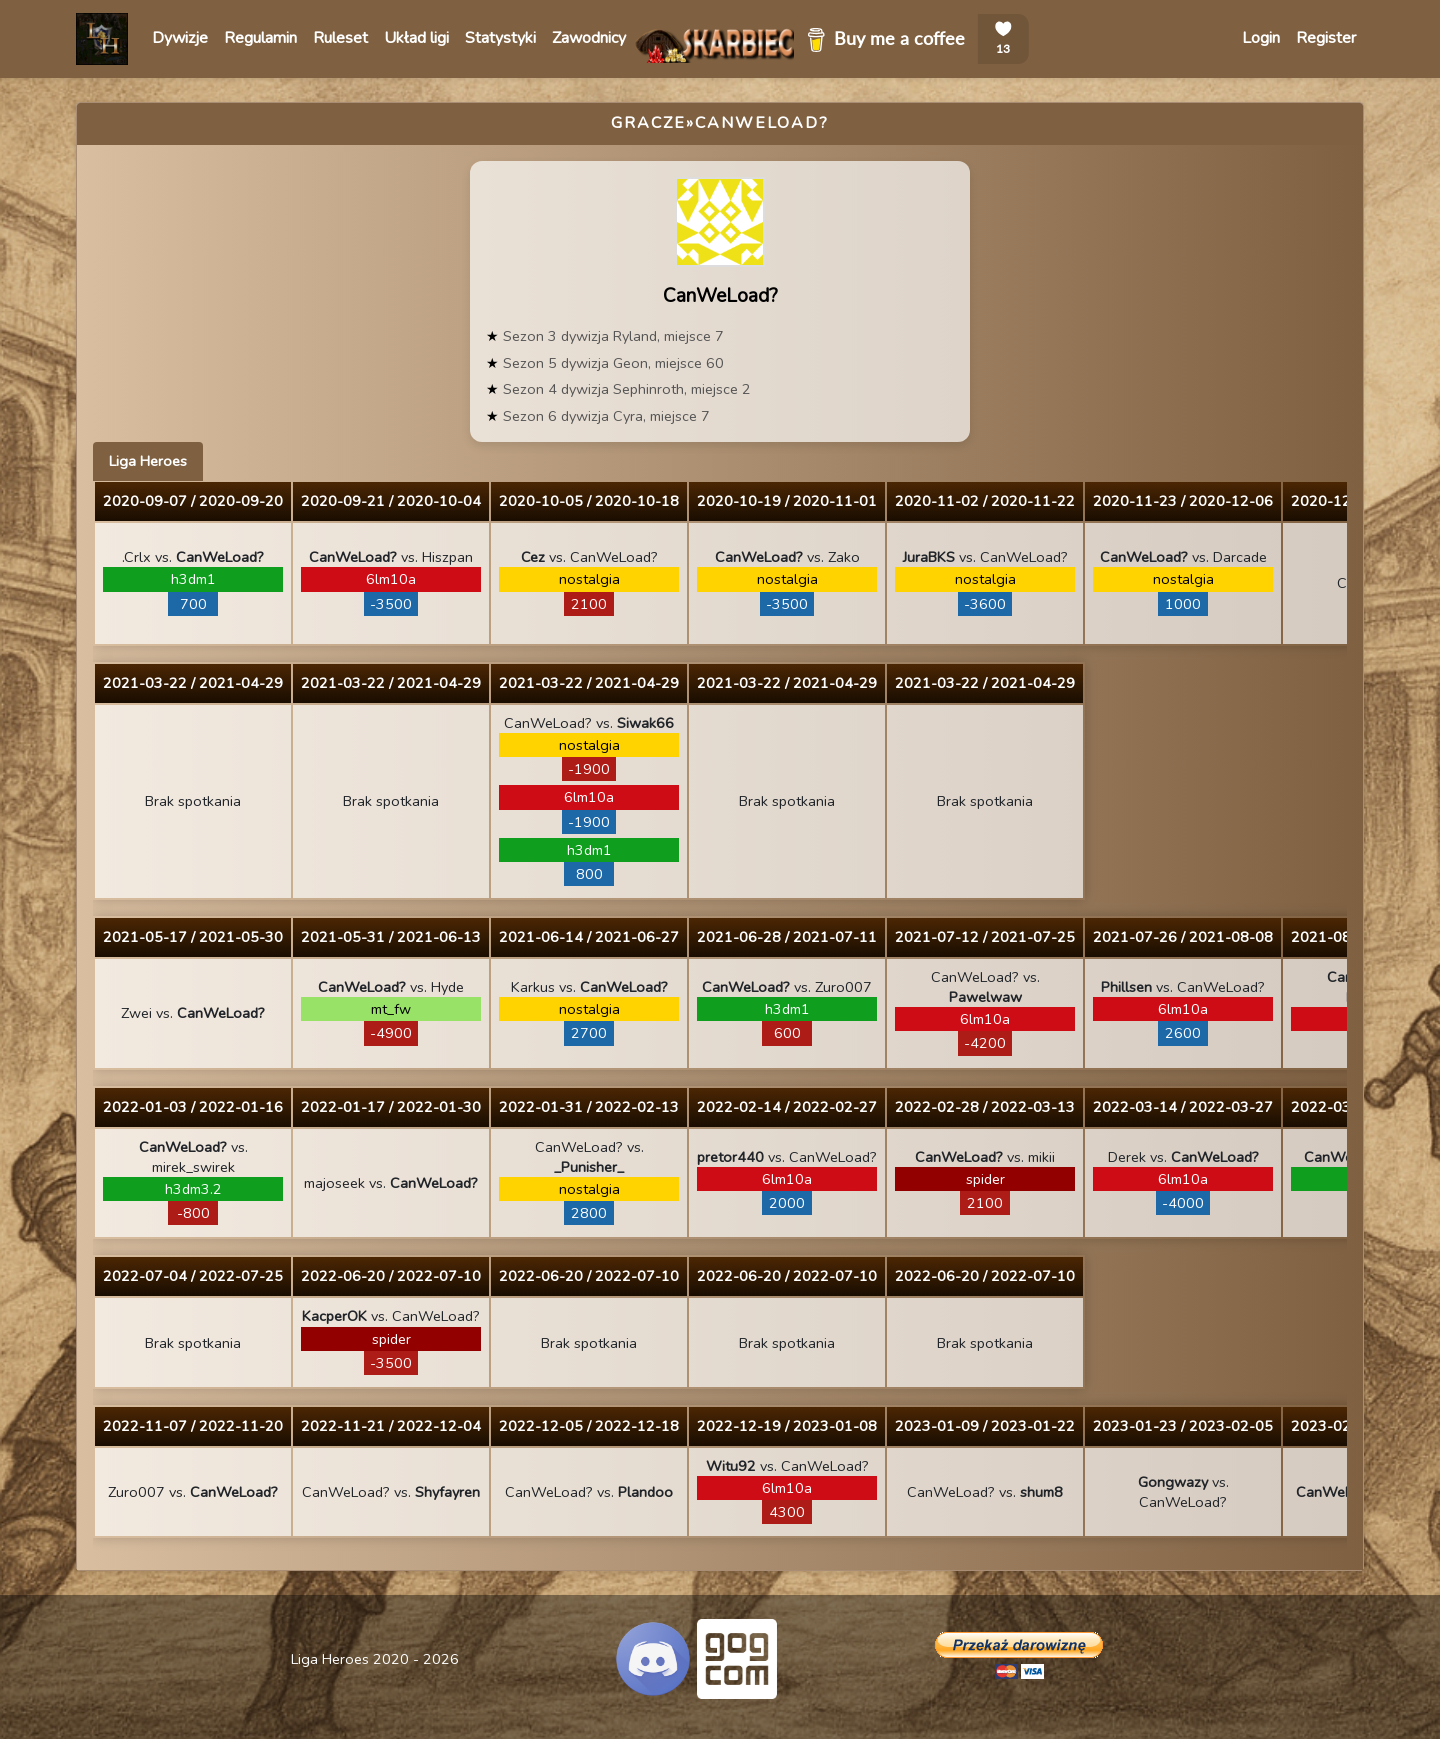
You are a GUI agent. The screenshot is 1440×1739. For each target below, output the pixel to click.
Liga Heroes (148, 461)
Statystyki (500, 38)
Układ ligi (416, 38)
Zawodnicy (589, 38)
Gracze (648, 123)
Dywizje (180, 38)
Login (1261, 38)
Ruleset (340, 38)
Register (1326, 38)
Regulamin (260, 38)
